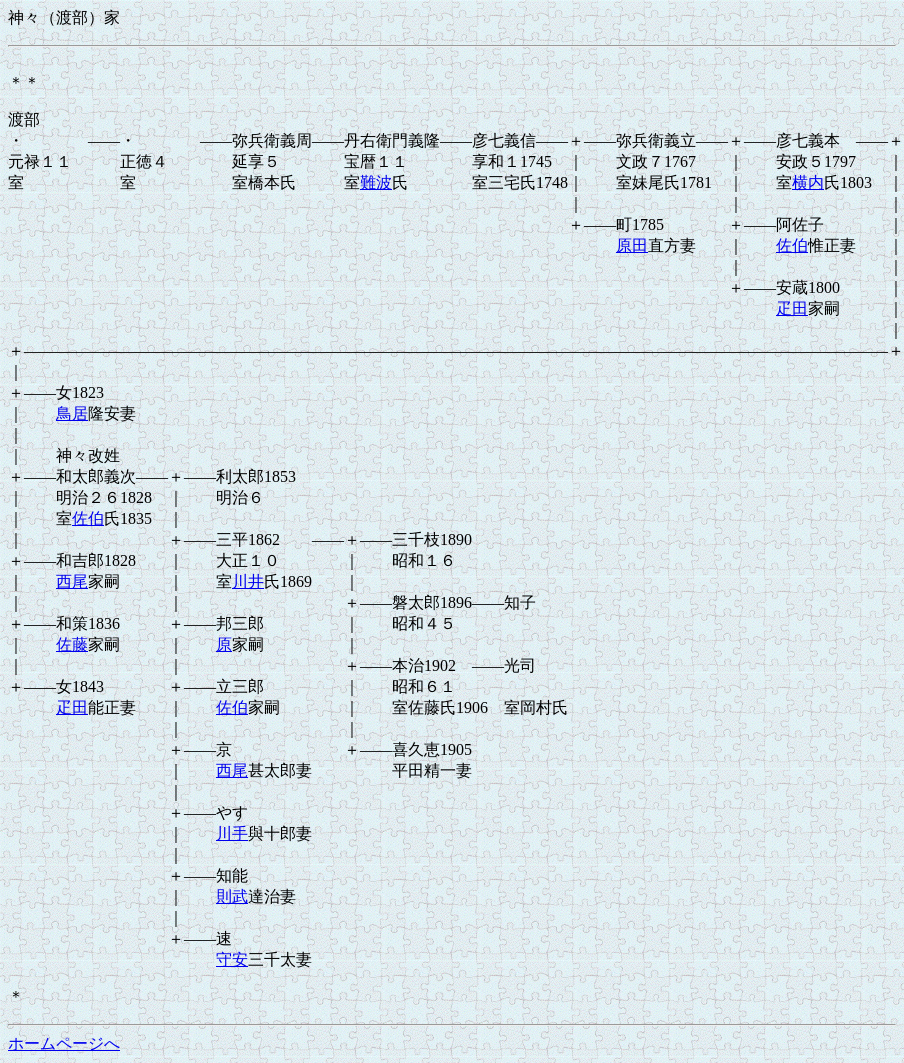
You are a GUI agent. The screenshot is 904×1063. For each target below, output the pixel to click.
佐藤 (72, 644)
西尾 (72, 581)
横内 (808, 182)
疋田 (792, 308)
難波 (376, 182)
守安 (232, 959)
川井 (248, 581)
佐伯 (792, 245)
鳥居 (72, 413)
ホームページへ (64, 1043)
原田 (632, 245)
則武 (232, 896)
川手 (232, 833)
